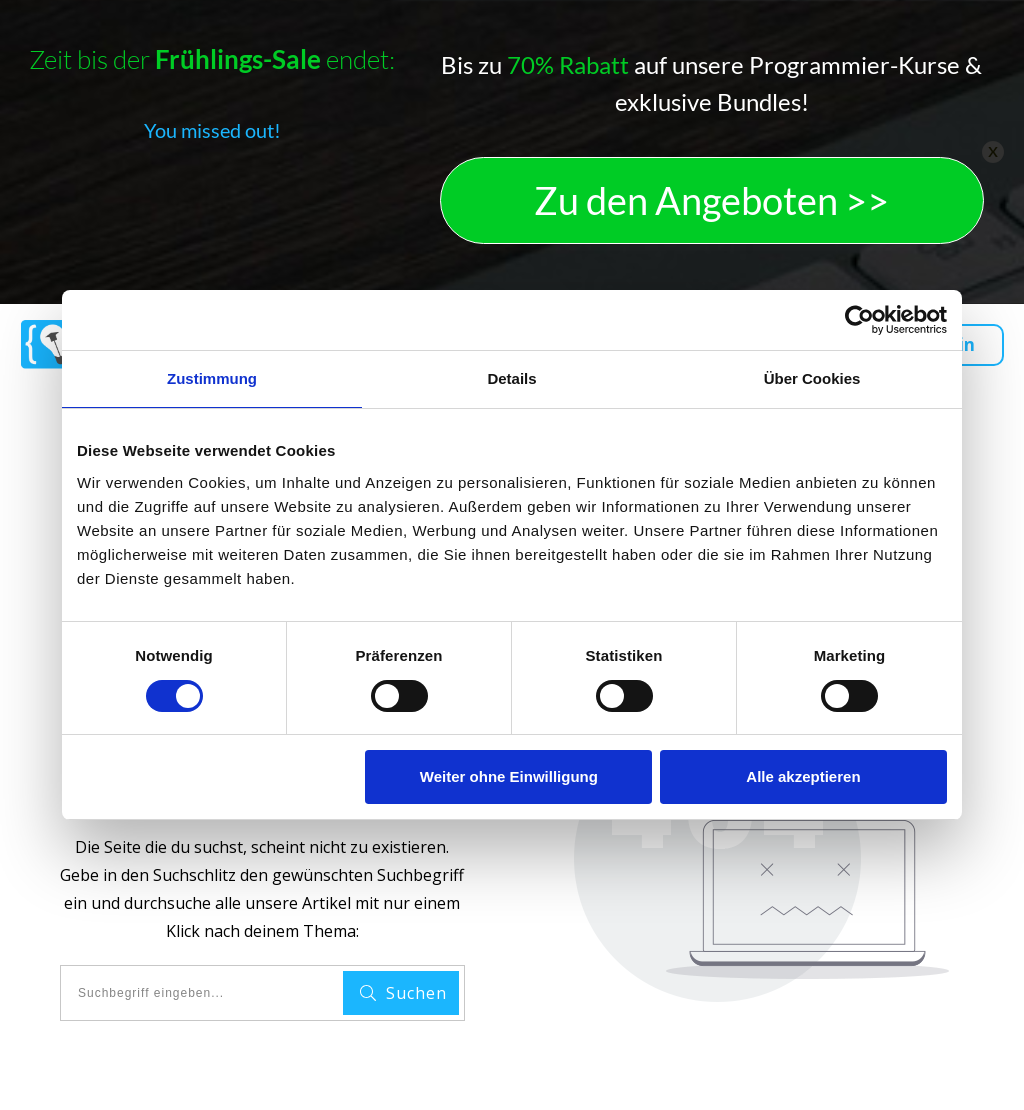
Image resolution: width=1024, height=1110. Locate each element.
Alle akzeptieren (803, 776)
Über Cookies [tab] (812, 378)
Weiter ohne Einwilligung (509, 776)
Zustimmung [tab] (212, 378)
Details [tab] (511, 378)
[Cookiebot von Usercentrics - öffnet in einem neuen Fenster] (859, 320)
